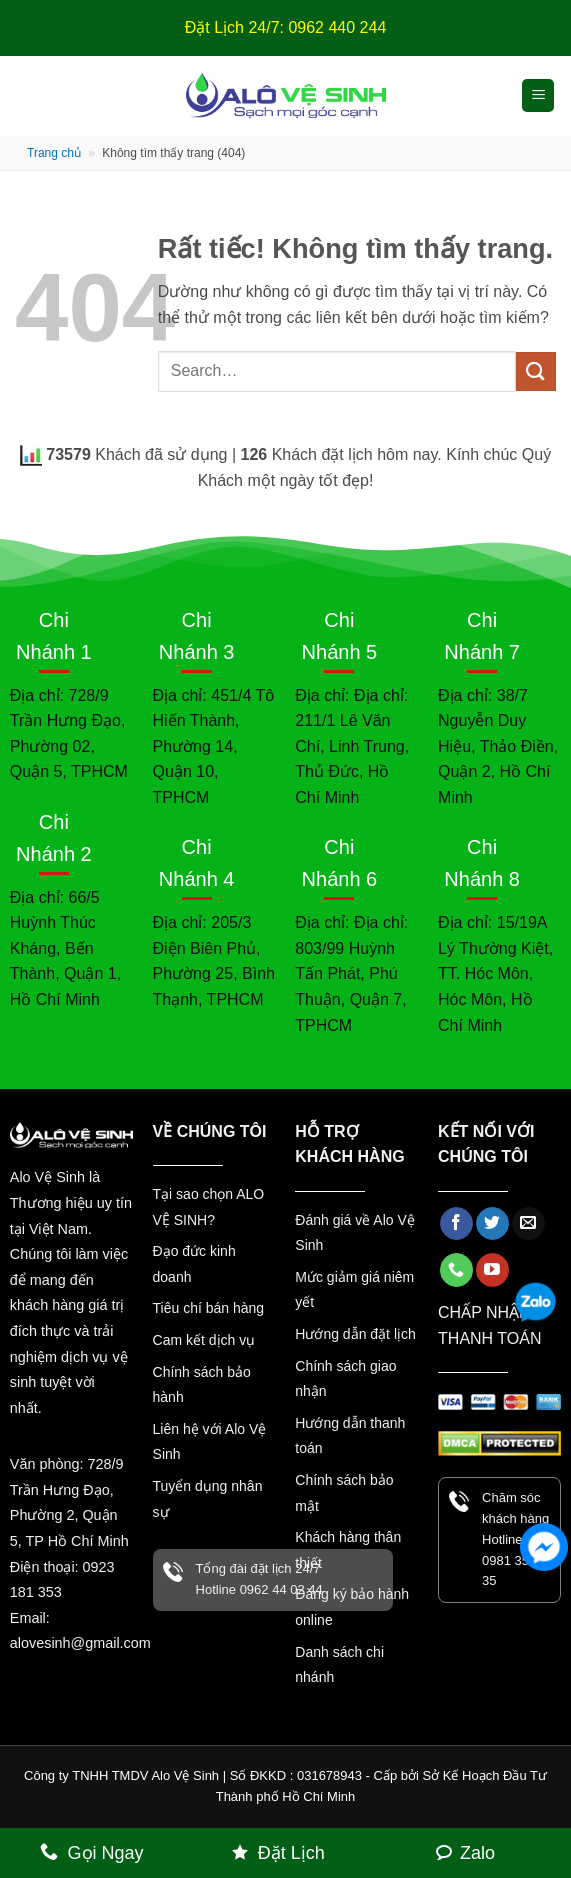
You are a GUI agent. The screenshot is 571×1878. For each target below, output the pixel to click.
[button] (538, 95)
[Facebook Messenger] (544, 1547)
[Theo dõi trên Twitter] (492, 1224)
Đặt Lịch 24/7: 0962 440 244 (286, 27)
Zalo (477, 1853)
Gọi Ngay (106, 1853)
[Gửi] (536, 371)
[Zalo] (540, 1309)
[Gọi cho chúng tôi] (456, 1270)
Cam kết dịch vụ (204, 1340)
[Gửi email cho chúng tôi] (528, 1224)
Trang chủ (54, 153)
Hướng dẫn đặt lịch (355, 1334)
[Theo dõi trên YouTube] (492, 1270)
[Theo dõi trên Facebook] (456, 1224)
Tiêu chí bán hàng (209, 1308)
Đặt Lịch (291, 1853)
